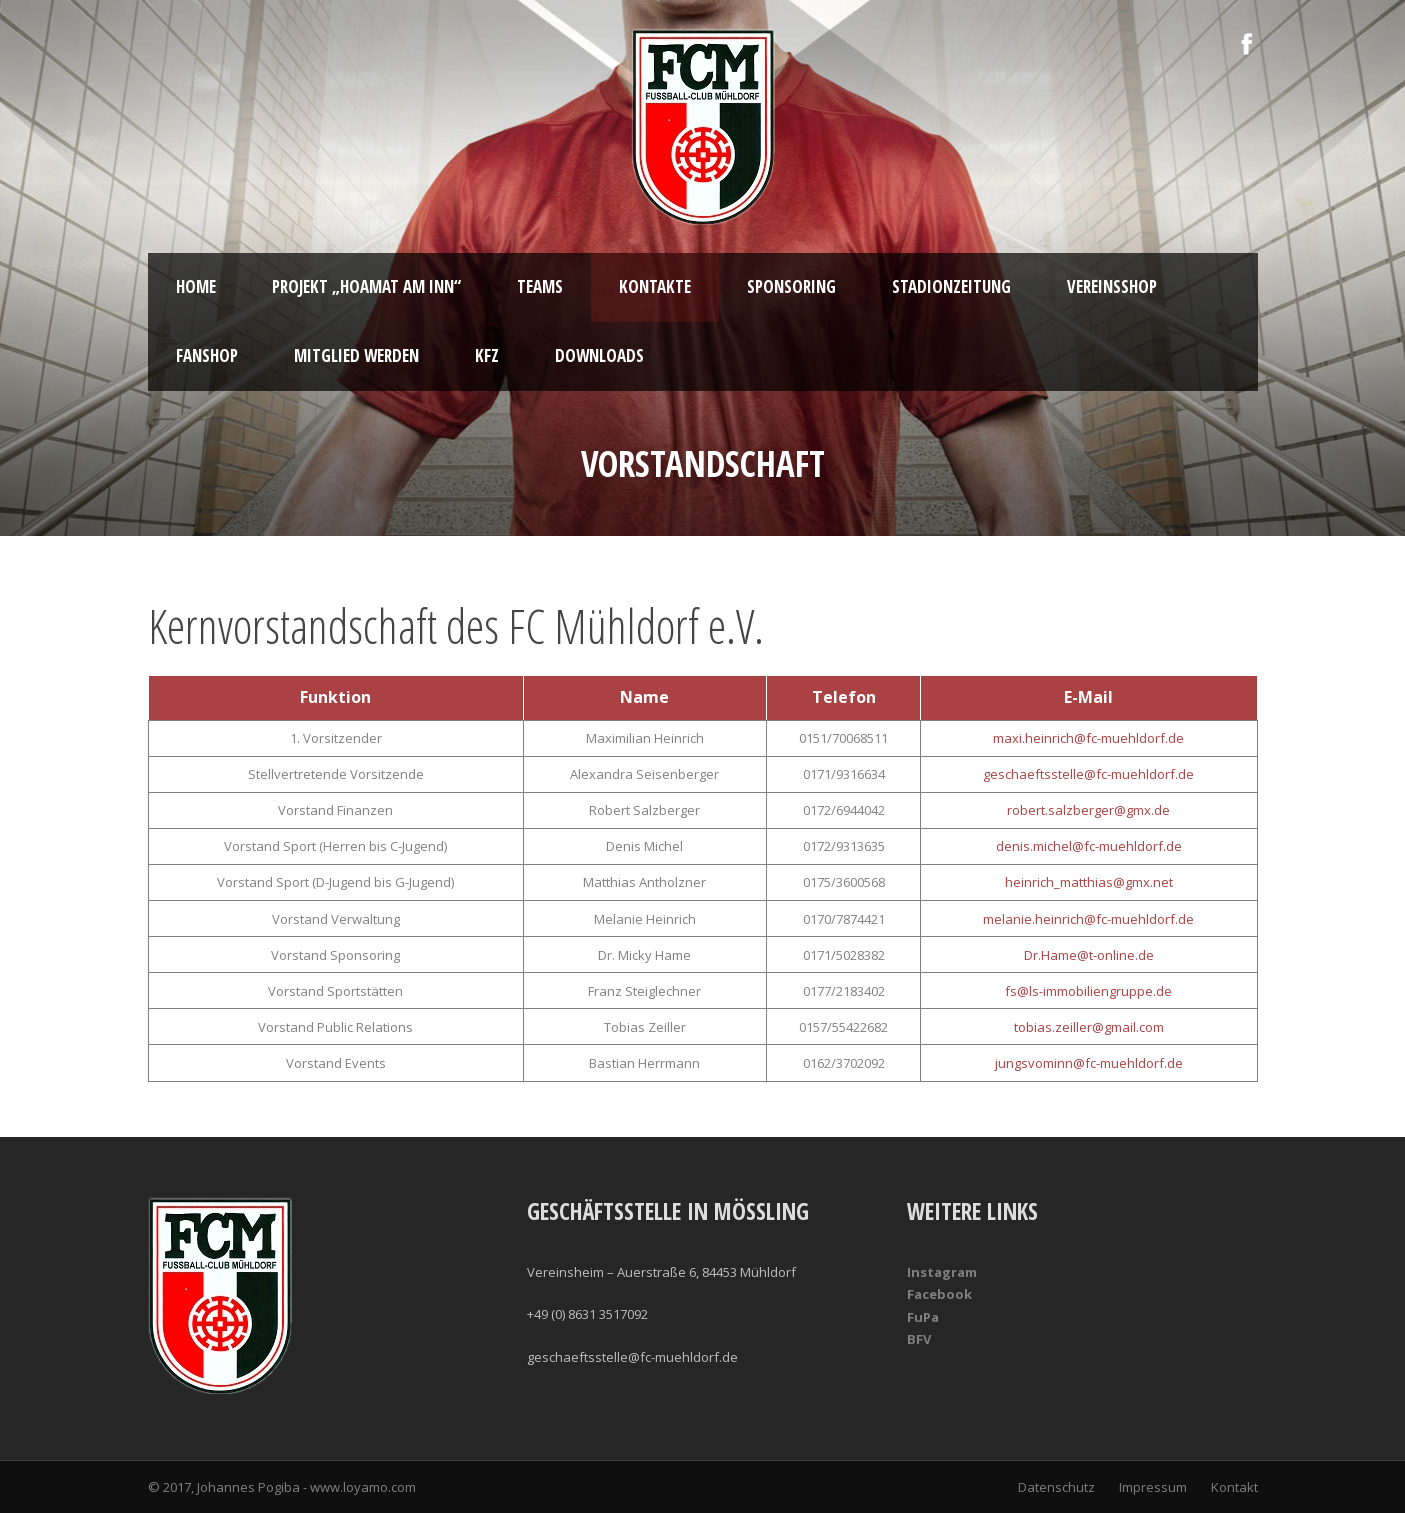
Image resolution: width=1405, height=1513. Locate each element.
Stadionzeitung (951, 286)
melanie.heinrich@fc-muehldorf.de (1088, 919)
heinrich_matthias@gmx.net (1089, 882)
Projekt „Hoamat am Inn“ (366, 286)
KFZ (487, 355)
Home (196, 286)
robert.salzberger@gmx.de (1088, 810)
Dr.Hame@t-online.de (1089, 955)
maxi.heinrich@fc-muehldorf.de (1088, 738)
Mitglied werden (356, 355)
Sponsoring (791, 286)
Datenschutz (1056, 1487)
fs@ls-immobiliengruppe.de (1088, 991)
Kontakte (655, 286)
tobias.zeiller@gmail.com (1089, 1027)
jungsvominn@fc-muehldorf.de (1089, 1063)
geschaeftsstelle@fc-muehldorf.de (1088, 774)
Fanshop (207, 355)
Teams (540, 286)
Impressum (1153, 1487)
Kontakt (1234, 1487)
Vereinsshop (1112, 286)
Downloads (599, 355)
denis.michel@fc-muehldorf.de (1089, 846)
